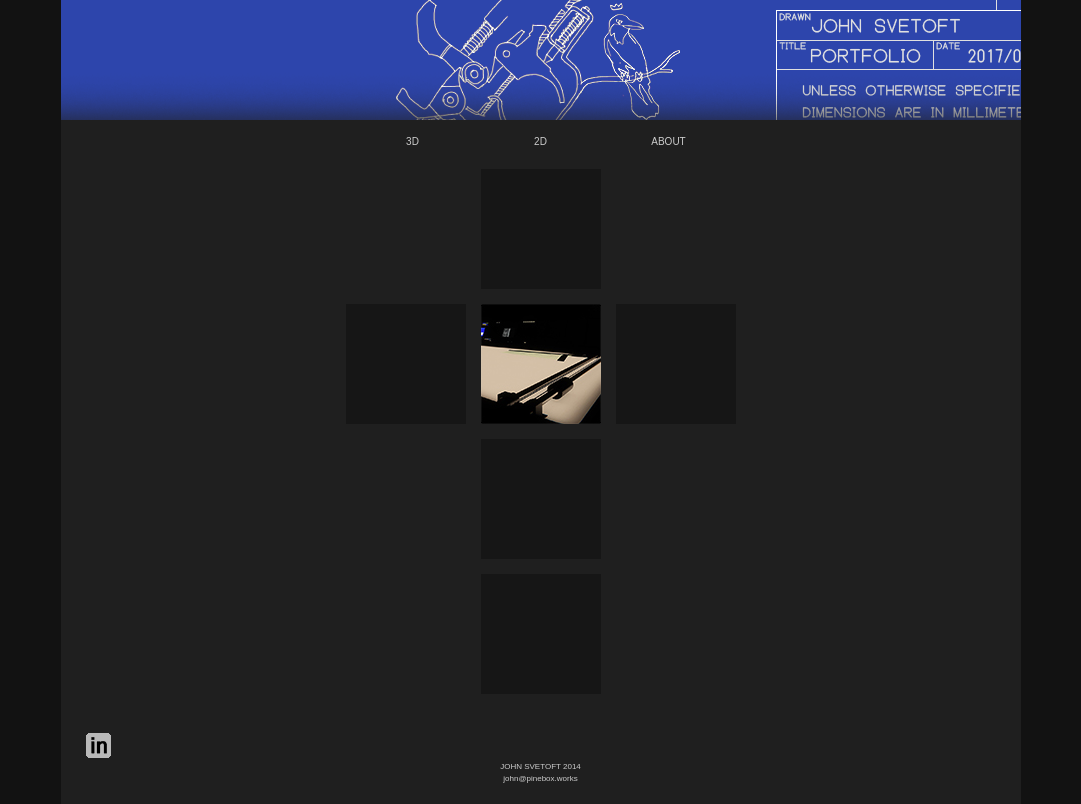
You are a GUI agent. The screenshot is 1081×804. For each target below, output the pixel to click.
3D (412, 141)
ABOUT (668, 141)
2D (540, 141)
